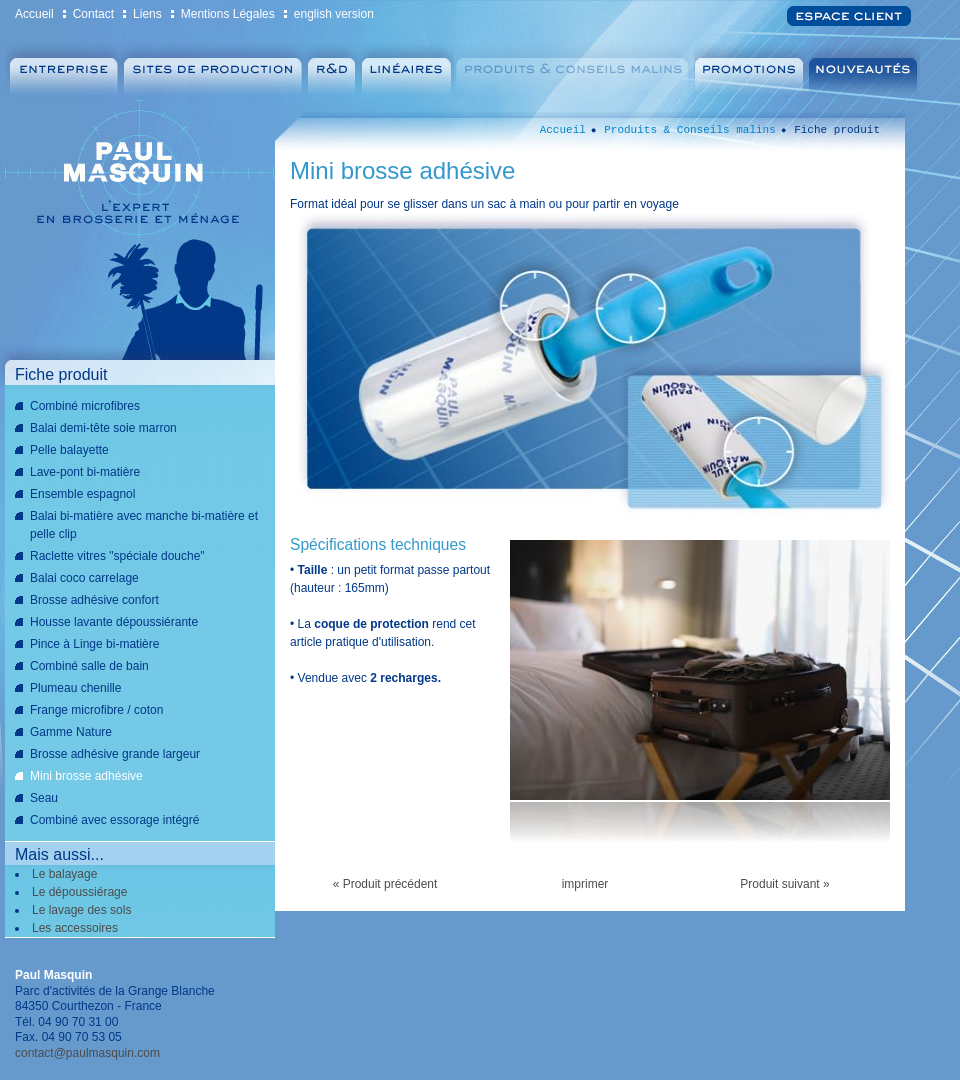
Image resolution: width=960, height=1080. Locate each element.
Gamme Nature (71, 732)
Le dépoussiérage (79, 892)
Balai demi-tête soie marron (103, 428)
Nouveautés (866, 70)
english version (334, 14)
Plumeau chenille (75, 688)
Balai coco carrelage (84, 578)
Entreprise (62, 70)
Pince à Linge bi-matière (94, 644)
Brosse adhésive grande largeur (115, 754)
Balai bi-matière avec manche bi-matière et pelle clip (144, 525)
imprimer (585, 884)
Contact (93, 14)
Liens (147, 14)
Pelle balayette (69, 450)
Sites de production (213, 70)
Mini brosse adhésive (86, 776)
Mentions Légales (228, 14)
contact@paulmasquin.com (87, 1053)
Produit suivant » (784, 884)
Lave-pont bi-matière (85, 472)
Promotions (751, 70)
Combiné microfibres (85, 406)
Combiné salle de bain (89, 666)
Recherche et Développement (331, 70)
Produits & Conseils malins (574, 70)
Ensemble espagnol (82, 494)
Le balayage (64, 874)
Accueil (34, 14)
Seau (44, 798)
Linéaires (405, 70)
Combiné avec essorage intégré (114, 820)
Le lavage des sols (81, 910)
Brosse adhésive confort (94, 600)
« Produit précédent (385, 884)
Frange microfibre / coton (96, 710)
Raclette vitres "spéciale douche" (117, 556)
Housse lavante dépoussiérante (114, 622)
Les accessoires (75, 928)
